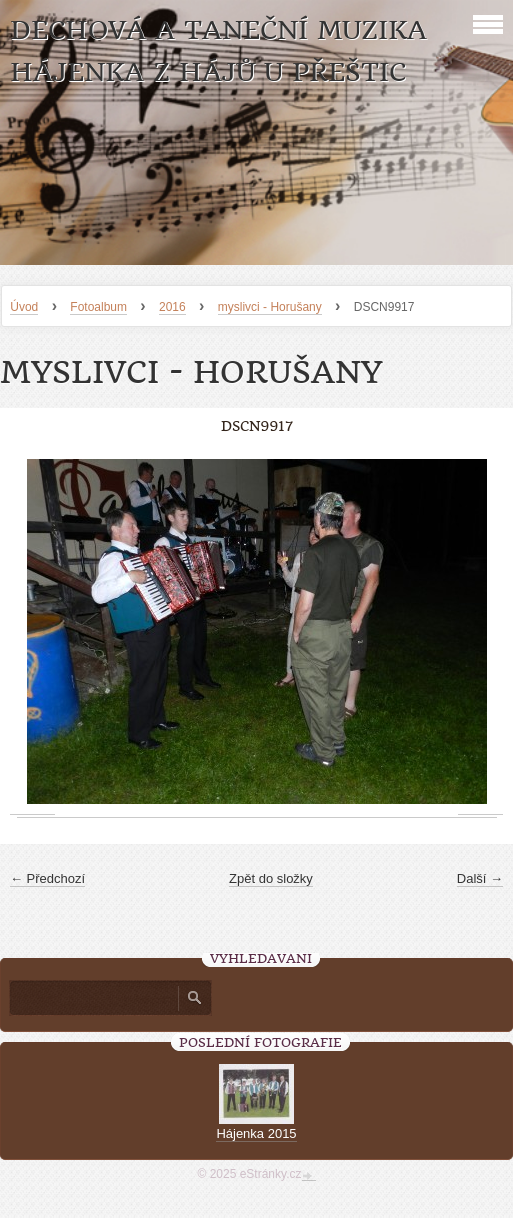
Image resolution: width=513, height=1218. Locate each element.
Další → (480, 878)
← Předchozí (47, 878)
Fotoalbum (98, 307)
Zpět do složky (271, 878)
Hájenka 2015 (256, 1133)
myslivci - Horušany (270, 307)
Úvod (24, 307)
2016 (172, 307)
